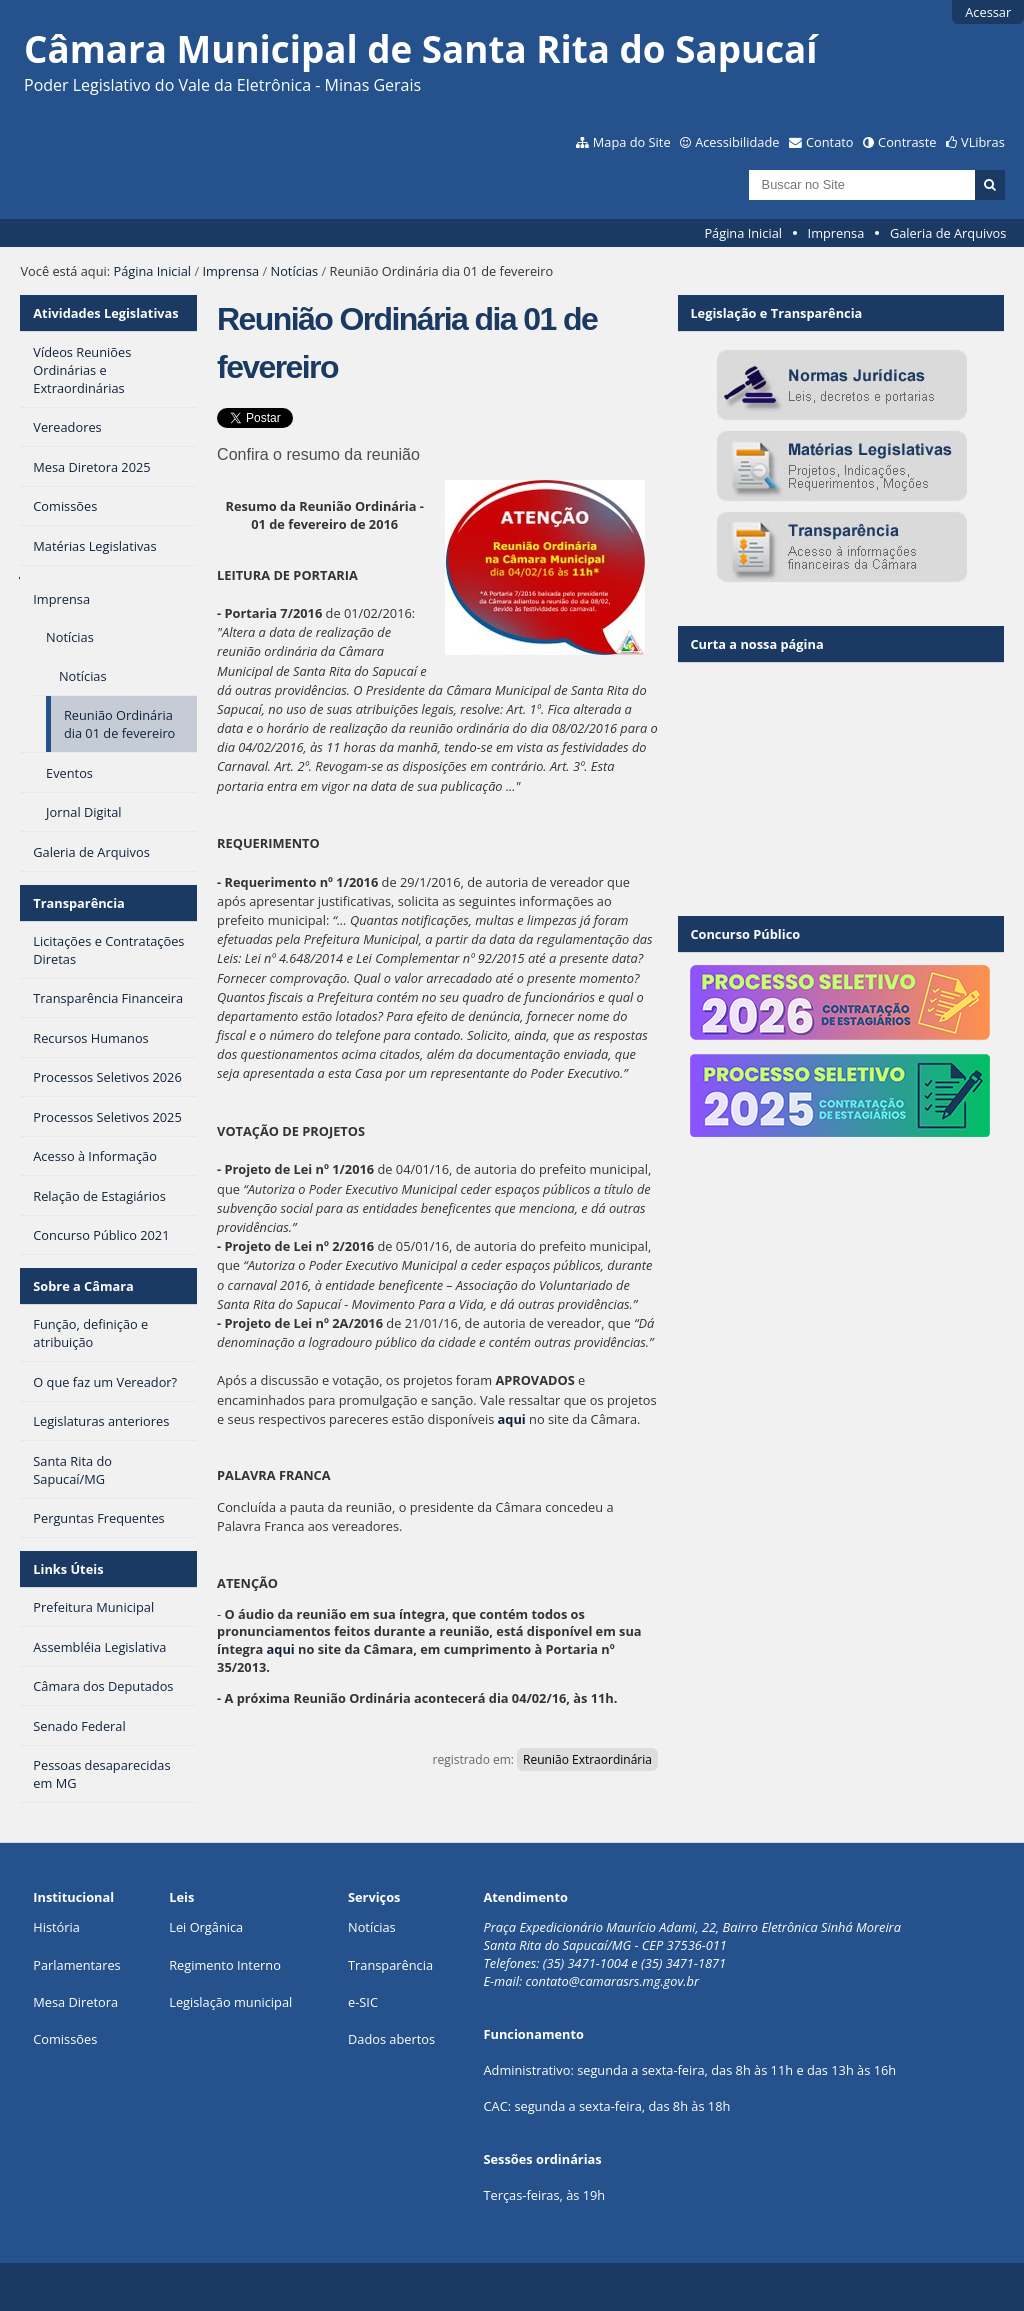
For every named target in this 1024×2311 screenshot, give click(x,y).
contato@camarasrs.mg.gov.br (613, 1981)
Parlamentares (76, 1965)
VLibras (983, 142)
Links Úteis (68, 1569)
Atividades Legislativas (105, 313)
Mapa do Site (632, 142)
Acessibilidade (737, 142)
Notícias (295, 271)
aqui (512, 1419)
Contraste (907, 142)
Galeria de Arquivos (948, 233)
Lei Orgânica (206, 1927)
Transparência (79, 903)
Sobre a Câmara (83, 1286)
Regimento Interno (225, 1965)
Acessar (988, 12)
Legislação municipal (230, 2002)
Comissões (65, 2039)
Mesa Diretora (75, 2002)
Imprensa (836, 233)
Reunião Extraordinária (587, 1759)
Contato (830, 142)
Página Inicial (743, 233)
